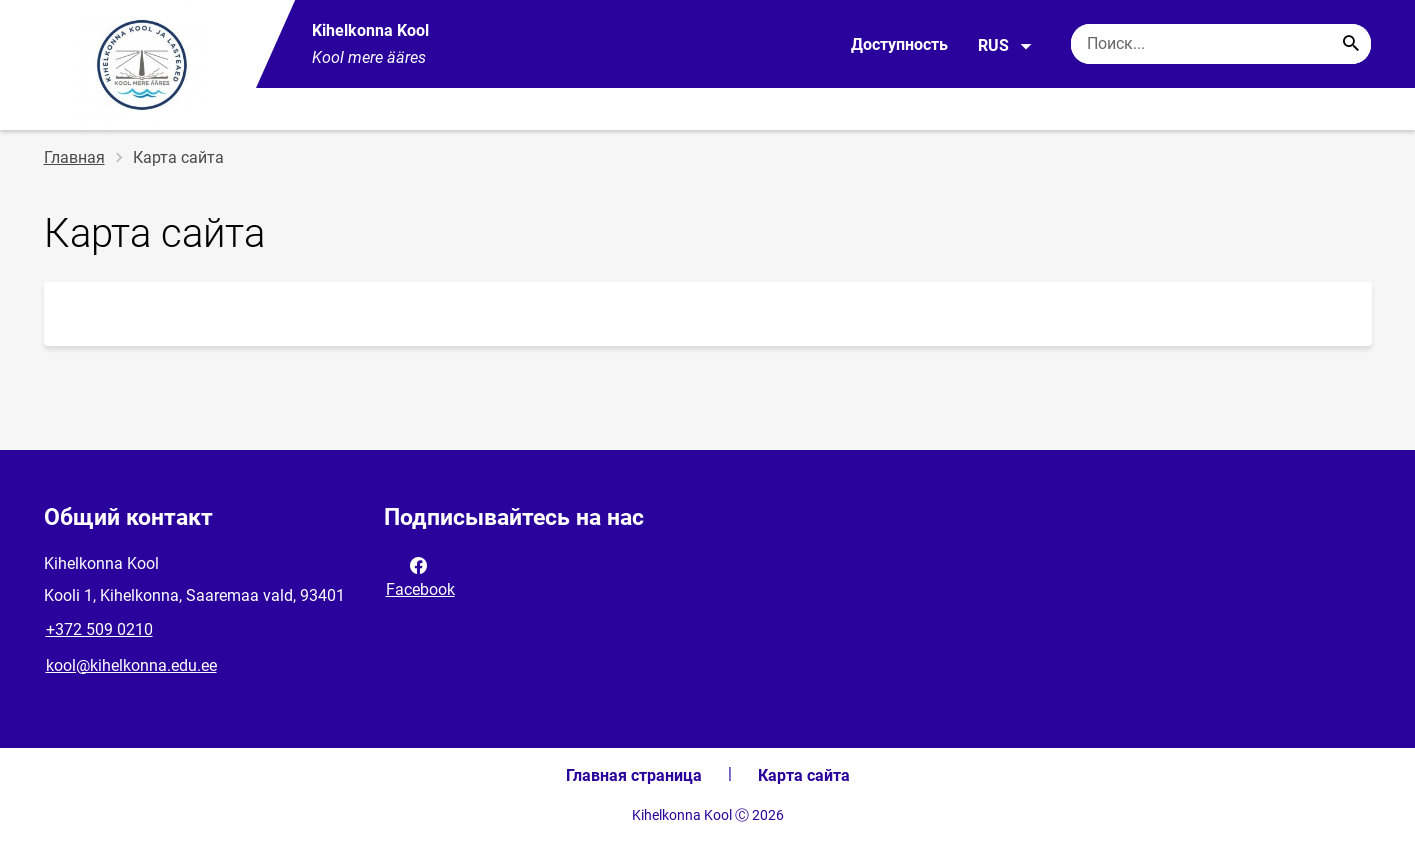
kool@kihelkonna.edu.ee (131, 665)
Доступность (899, 44)
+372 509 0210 (99, 629)
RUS (1005, 46)
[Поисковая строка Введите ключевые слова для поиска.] (1221, 44)
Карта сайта (804, 775)
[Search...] (1351, 44)
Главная (74, 157)
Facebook (420, 576)
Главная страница (634, 775)
